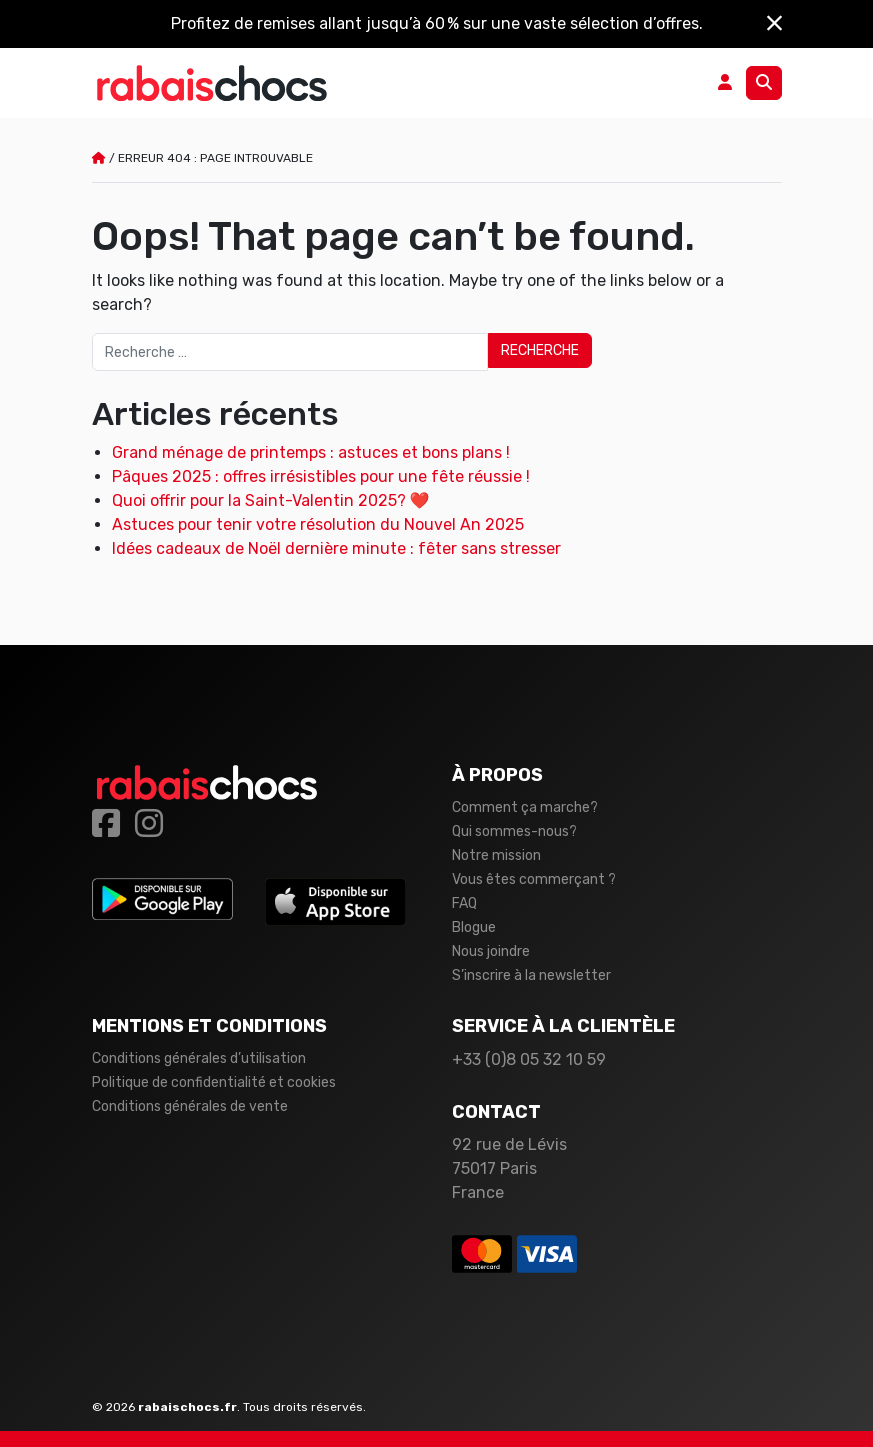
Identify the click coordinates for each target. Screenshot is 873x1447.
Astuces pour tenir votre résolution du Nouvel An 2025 (318, 524)
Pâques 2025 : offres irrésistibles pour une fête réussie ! (321, 476)
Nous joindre (491, 951)
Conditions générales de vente (190, 1106)
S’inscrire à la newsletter (531, 975)
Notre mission (496, 855)
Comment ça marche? (525, 807)
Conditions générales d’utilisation (199, 1058)
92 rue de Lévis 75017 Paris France (509, 1168)
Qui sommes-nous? (514, 831)
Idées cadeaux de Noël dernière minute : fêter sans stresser (336, 548)
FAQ (464, 903)
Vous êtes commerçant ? (534, 879)
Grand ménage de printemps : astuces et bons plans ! (311, 452)
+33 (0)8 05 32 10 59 (529, 1059)
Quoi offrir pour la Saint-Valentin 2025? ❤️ (271, 500)
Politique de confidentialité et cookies (214, 1082)
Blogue (474, 927)
